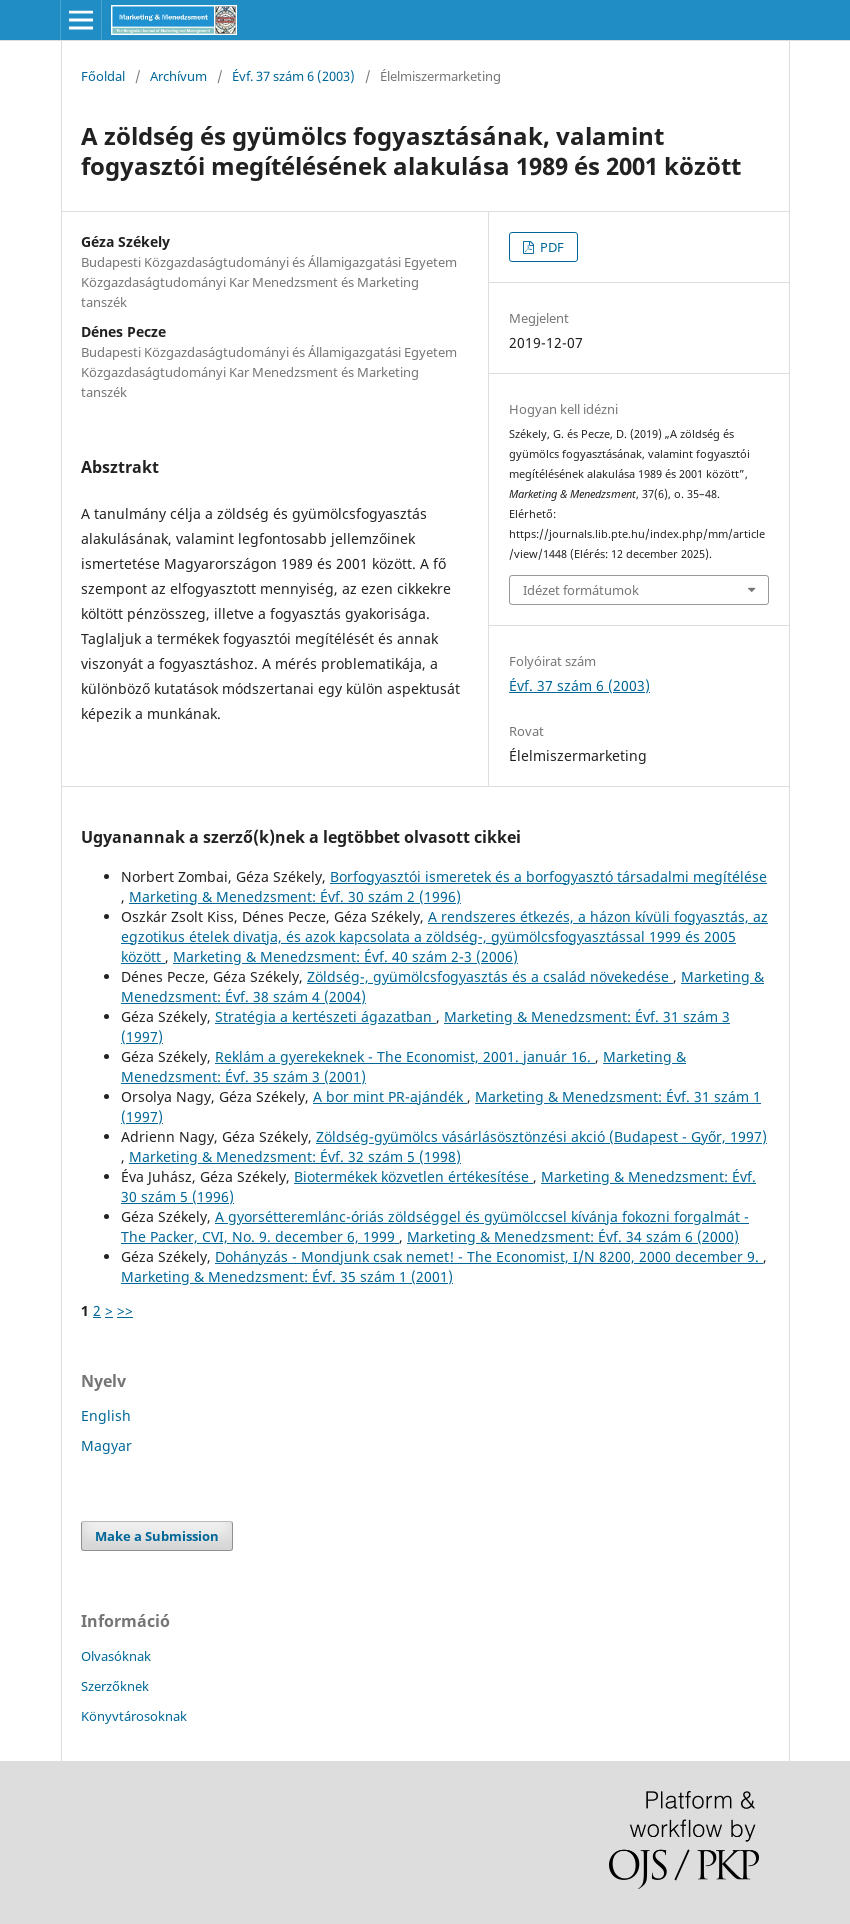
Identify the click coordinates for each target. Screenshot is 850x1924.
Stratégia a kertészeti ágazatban (325, 1016)
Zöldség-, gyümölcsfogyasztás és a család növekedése (490, 976)
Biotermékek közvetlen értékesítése (413, 1176)
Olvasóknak (116, 1656)
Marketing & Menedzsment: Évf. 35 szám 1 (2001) (287, 1276)
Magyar (106, 1445)
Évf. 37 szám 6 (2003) (293, 76)
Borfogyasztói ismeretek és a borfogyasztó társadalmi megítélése (548, 876)
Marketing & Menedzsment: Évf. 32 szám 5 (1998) (295, 1156)
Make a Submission (157, 1536)
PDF (550, 247)
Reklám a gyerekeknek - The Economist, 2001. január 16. (405, 1056)
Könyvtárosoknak (134, 1716)
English (106, 1415)
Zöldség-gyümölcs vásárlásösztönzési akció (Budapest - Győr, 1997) (541, 1136)
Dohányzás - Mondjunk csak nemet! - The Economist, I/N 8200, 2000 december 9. (489, 1256)
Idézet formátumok (581, 590)
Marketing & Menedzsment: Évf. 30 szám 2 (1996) (295, 896)
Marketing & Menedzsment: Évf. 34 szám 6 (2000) (573, 1236)
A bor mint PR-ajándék (390, 1096)
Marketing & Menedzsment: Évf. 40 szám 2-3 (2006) (345, 956)
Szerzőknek (115, 1686)
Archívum (178, 76)
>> (125, 1310)
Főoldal (103, 76)
